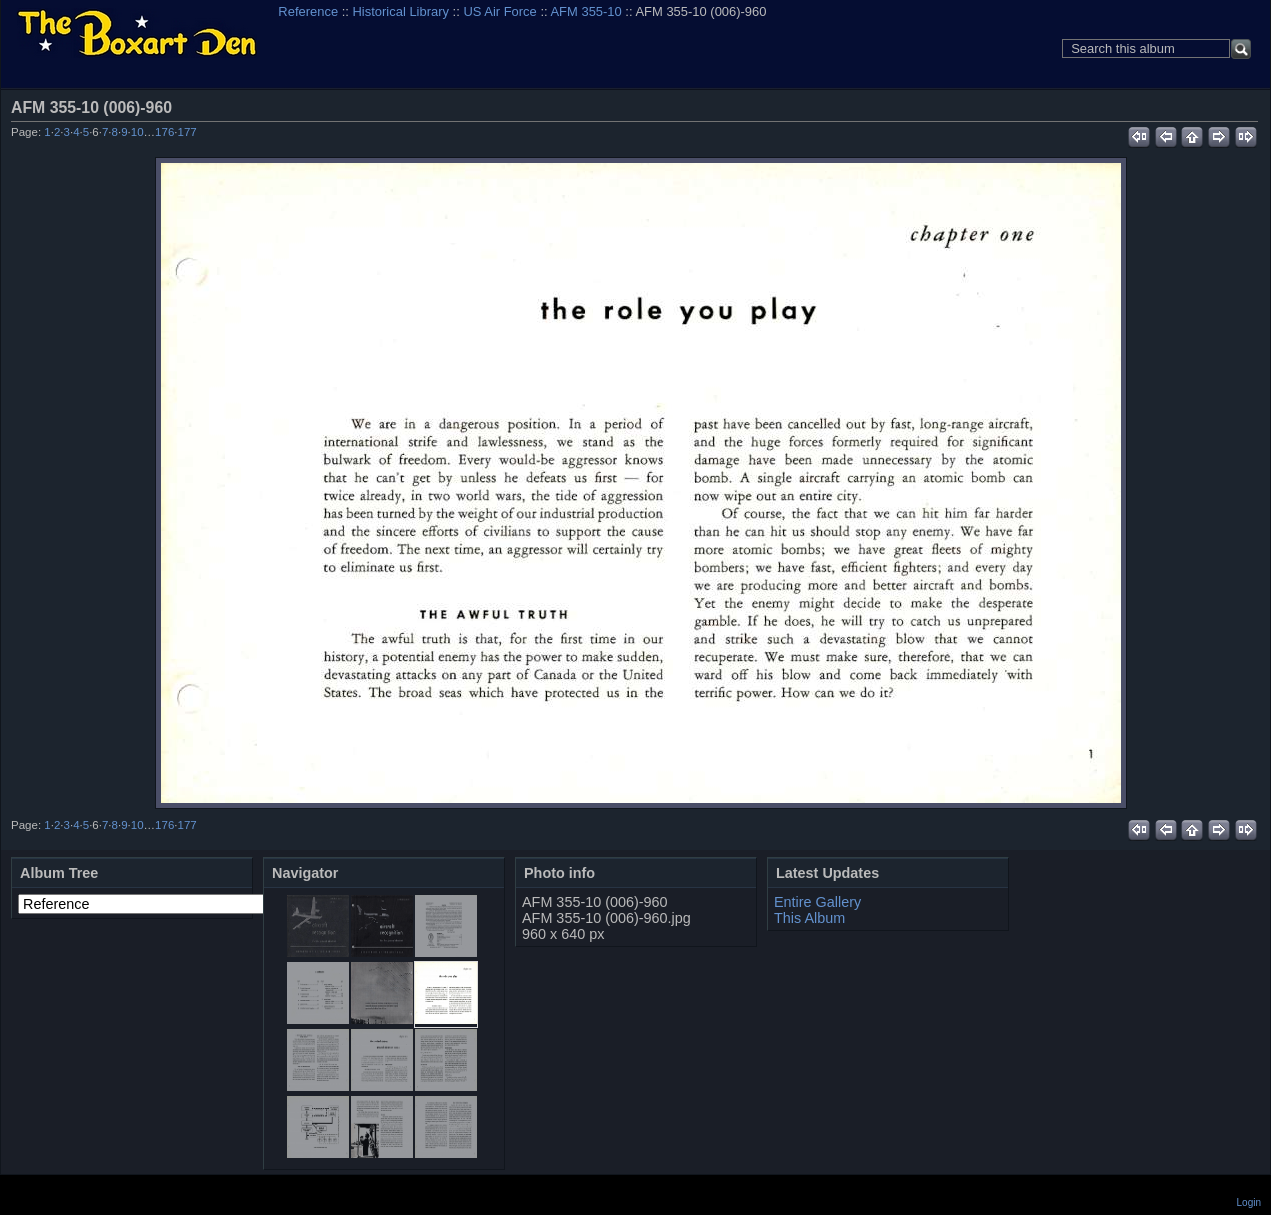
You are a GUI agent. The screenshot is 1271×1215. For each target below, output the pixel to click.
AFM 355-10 (585, 11)
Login (1249, 1202)
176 (164, 132)
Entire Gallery (817, 902)
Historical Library (401, 11)
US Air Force (499, 11)
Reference (308, 11)
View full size (1247, 107)
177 (187, 132)
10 (137, 132)
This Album (809, 918)
